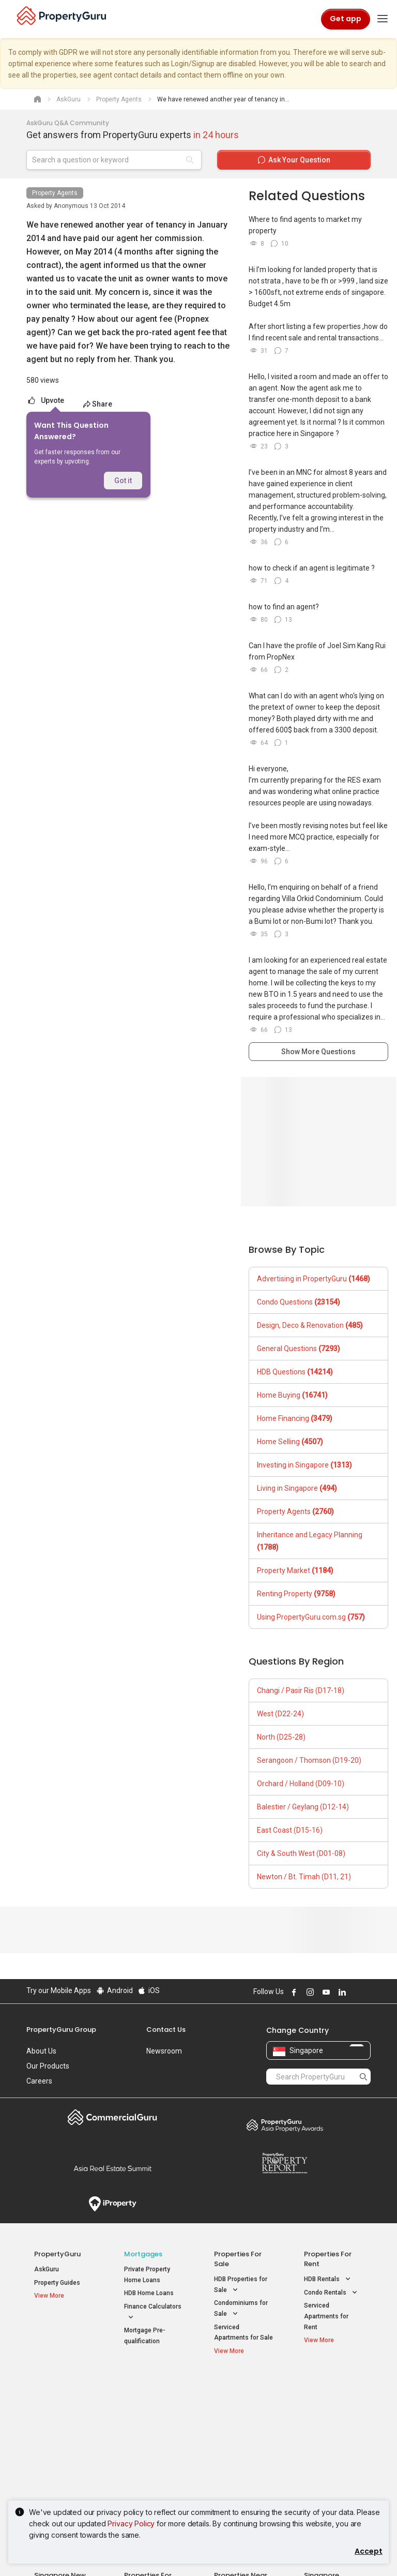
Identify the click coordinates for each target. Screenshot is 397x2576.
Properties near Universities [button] (237, 2425)
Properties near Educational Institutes (240, 2394)
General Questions (298, 1348)
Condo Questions (298, 1302)
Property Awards (284, 2124)
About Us (41, 2051)
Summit (112, 2168)
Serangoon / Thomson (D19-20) (309, 1760)
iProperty (112, 2204)
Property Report (284, 2163)
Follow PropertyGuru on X (354, 1992)
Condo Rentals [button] (331, 2292)
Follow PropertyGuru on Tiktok (366, 1992)
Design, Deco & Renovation (310, 1325)
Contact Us (166, 2029)
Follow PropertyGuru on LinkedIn (340, 1992)
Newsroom (164, 2051)
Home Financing (294, 1418)
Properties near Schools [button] (236, 2449)
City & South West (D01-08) (301, 1853)
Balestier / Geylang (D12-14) (303, 1807)
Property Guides (57, 2282)
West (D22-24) (280, 1714)
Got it (123, 480)
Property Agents (55, 193)
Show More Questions (318, 1051)
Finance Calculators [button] (152, 2313)
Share (97, 404)
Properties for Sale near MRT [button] (151, 2425)
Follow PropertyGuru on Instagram (308, 1992)
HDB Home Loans (149, 2293)
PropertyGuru (57, 2254)
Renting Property (296, 1594)
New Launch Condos (63, 2409)
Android (114, 1990)
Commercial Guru (112, 2117)
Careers (39, 2081)
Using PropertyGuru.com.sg (311, 1617)
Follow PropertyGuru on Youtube (324, 1992)
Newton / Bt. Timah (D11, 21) (304, 1877)
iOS (148, 1990)
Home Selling (290, 1441)
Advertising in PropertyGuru (313, 1279)
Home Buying (292, 1395)
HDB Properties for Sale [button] (240, 2285)
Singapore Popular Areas (328, 2389)
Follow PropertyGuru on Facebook (292, 1992)
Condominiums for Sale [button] (241, 2309)
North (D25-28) (281, 1737)
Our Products (47, 2066)
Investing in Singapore (304, 1465)
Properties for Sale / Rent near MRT (151, 2394)
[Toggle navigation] (382, 19)
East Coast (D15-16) (290, 1830)
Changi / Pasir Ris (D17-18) (300, 1690)
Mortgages (143, 2254)
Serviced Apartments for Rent (326, 2316)
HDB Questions (295, 1372)
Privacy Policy (131, 2523)
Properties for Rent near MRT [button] (151, 2449)
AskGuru (46, 2269)
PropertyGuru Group (61, 2029)
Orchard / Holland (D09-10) (300, 1783)
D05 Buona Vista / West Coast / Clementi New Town (332, 2444)
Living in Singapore (297, 1488)
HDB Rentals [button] (328, 2279)
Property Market (295, 1570)
